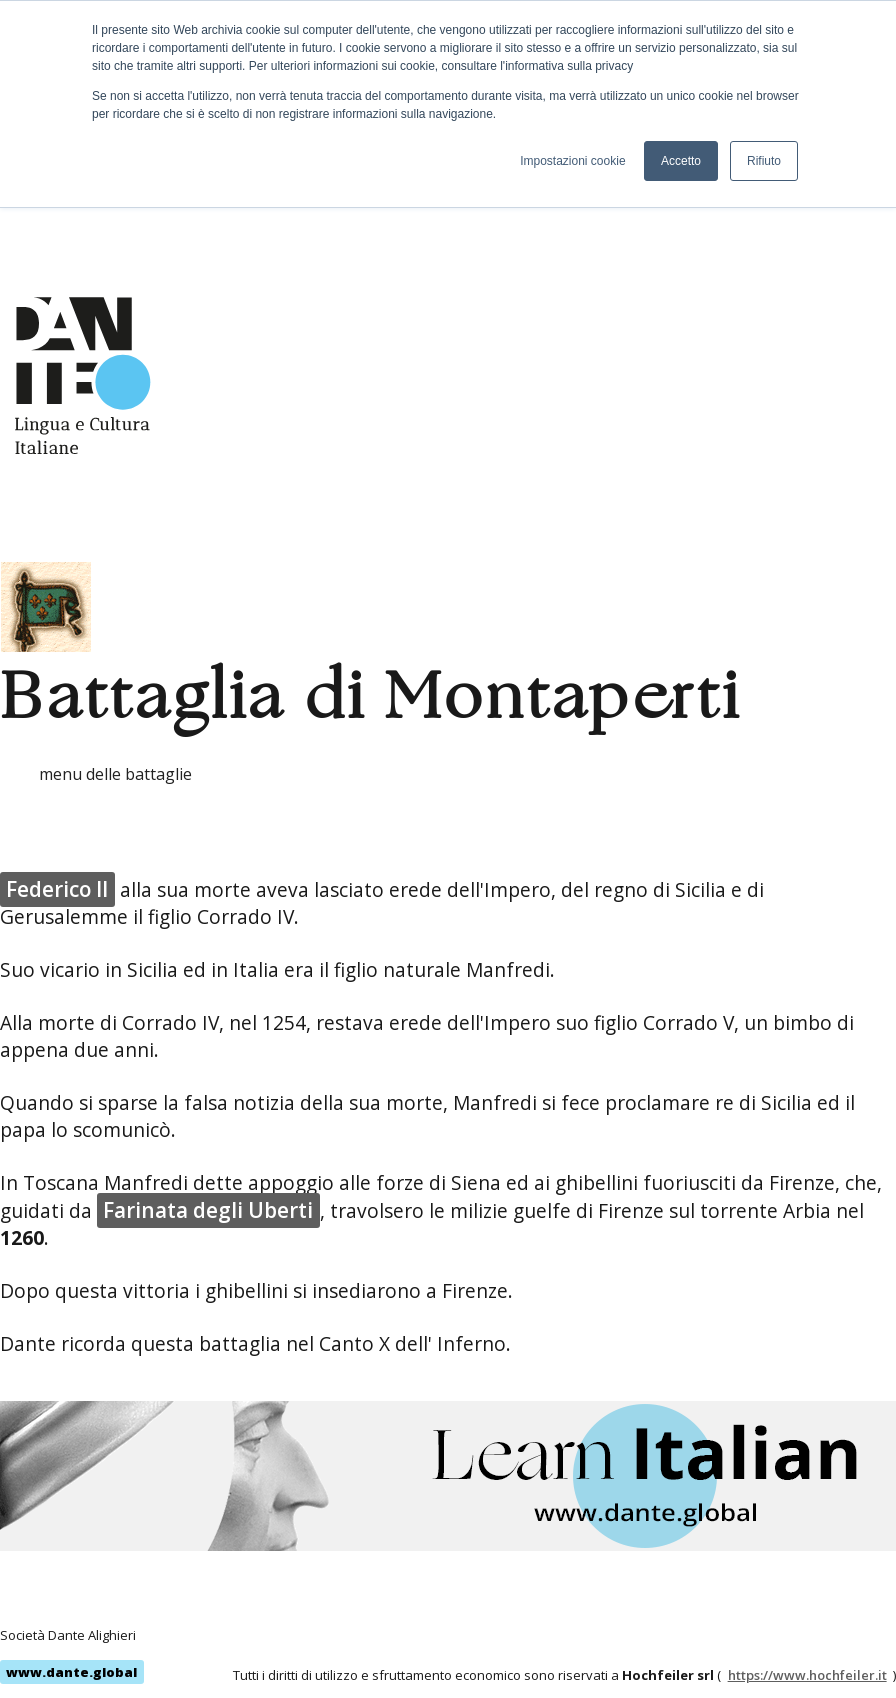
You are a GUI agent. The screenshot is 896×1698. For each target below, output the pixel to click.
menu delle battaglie (115, 774)
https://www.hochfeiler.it (807, 1675)
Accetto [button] (681, 161)
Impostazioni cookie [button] (572, 161)
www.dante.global (71, 1672)
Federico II (57, 889)
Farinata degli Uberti (208, 1210)
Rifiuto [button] (764, 161)
